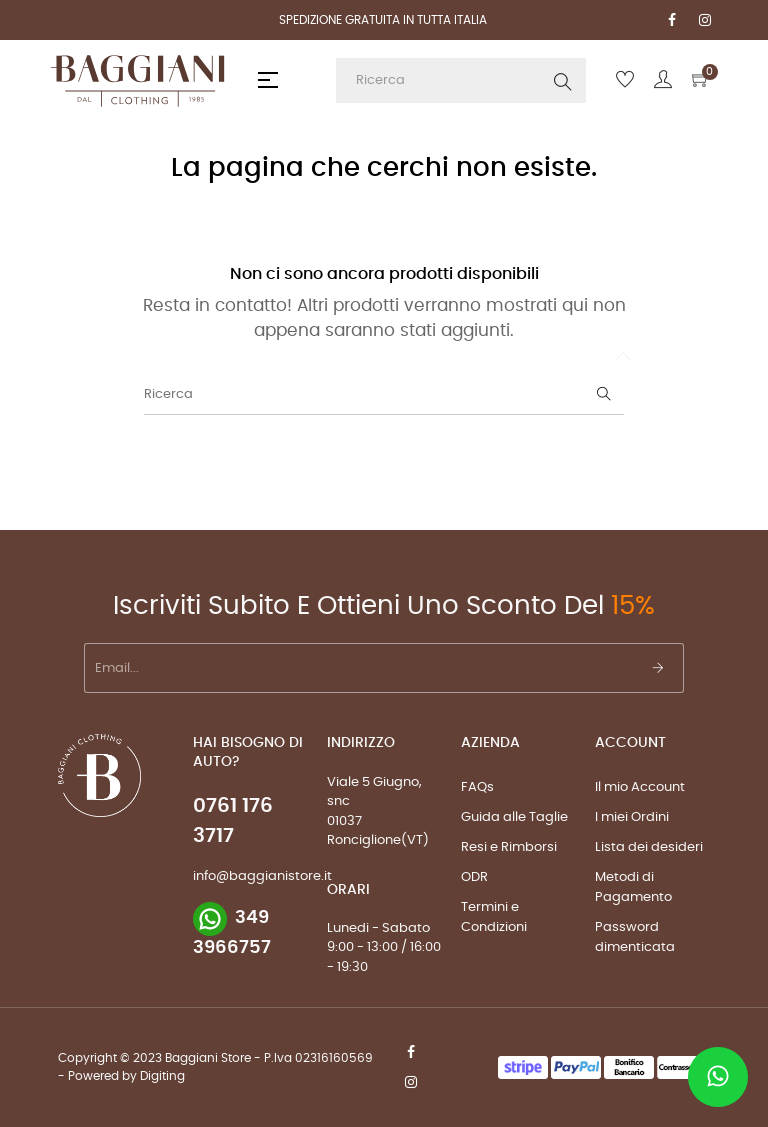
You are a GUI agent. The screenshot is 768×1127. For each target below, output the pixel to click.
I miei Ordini (632, 817)
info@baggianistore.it (262, 876)
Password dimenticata (635, 937)
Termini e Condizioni (494, 917)
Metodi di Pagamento (633, 887)
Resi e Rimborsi (509, 847)
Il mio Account (640, 787)
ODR (474, 877)
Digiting (162, 1076)
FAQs (477, 787)
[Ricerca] (384, 395)
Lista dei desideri (649, 847)
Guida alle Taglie (514, 817)
